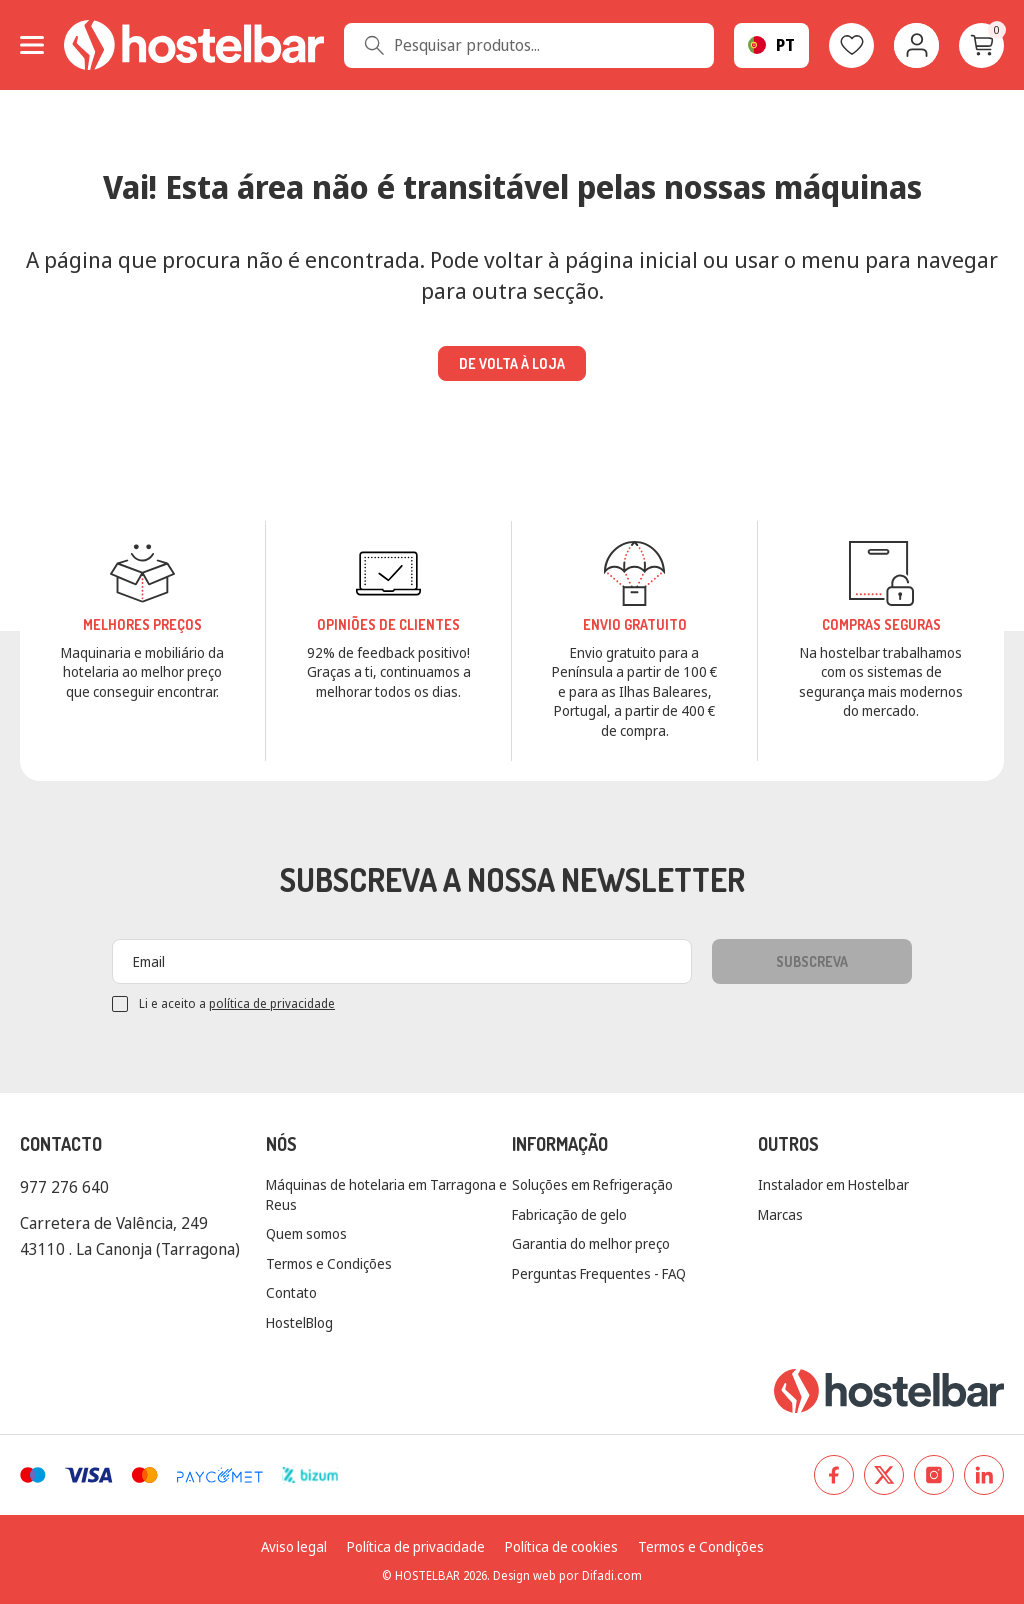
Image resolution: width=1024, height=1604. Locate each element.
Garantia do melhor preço (591, 1243)
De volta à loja (512, 363)
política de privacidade (272, 1003)
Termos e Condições (329, 1263)
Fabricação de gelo (569, 1214)
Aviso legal (294, 1546)
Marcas (780, 1214)
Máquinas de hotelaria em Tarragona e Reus (386, 1194)
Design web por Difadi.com (567, 1575)
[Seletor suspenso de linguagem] (771, 45)
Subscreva (812, 961)
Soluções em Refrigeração (592, 1184)
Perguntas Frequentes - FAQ (599, 1273)
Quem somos (306, 1233)
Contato (291, 1292)
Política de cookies (561, 1546)
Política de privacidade (416, 1546)
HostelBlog (299, 1322)
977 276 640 (64, 1187)
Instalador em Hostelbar (833, 1184)
